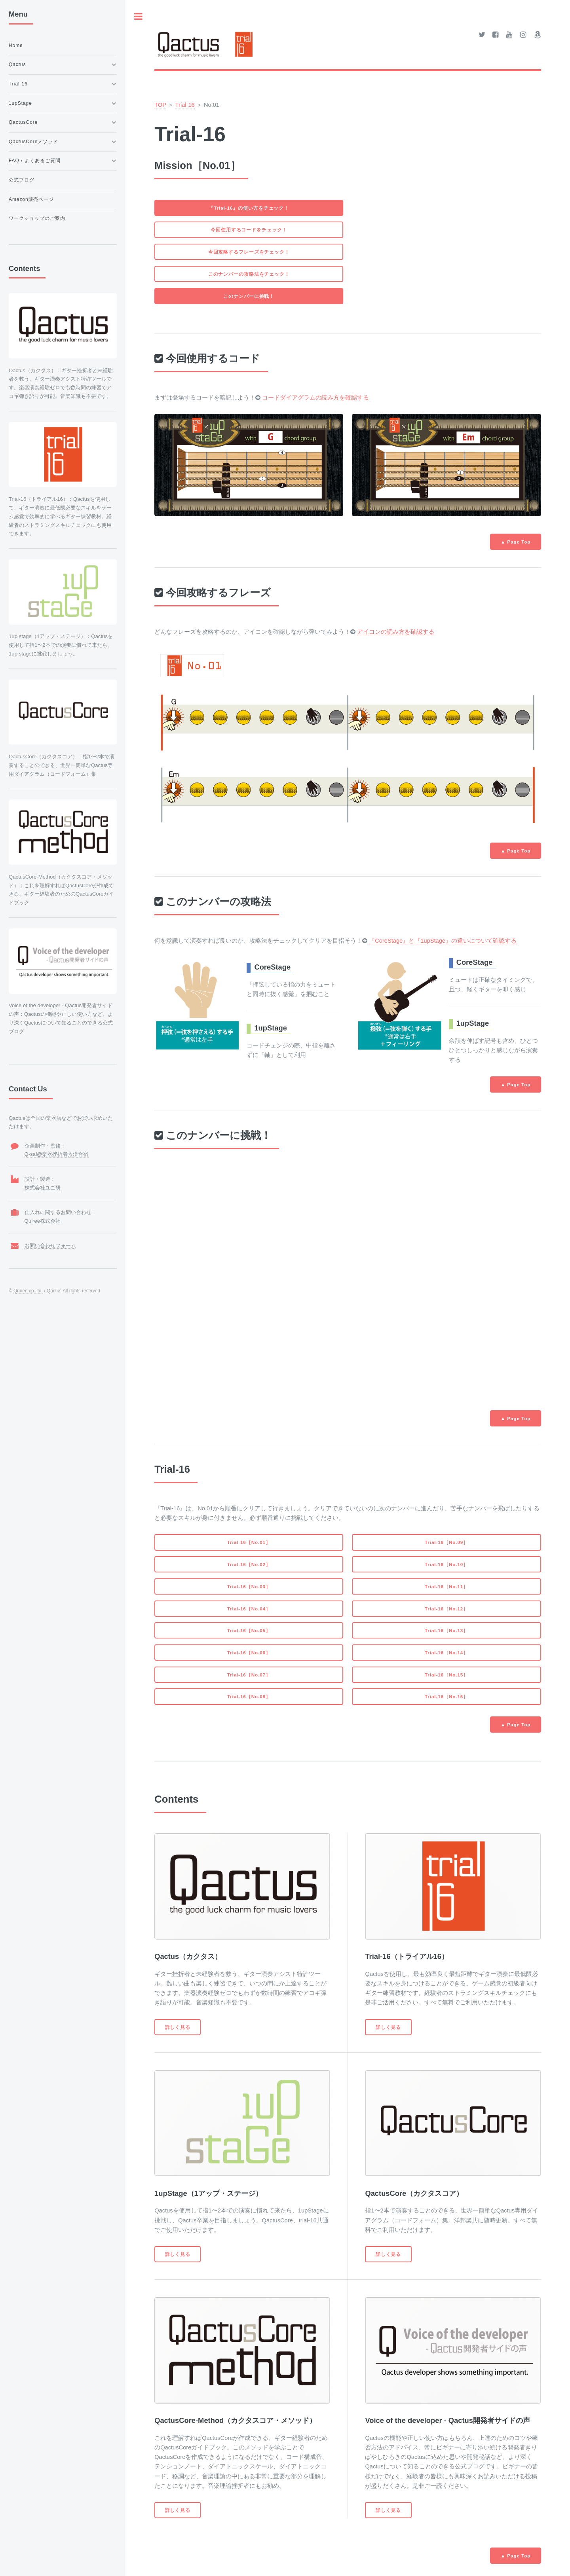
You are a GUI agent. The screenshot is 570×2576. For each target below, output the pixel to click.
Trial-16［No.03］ (249, 1586)
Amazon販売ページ (31, 199)
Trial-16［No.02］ (249, 1564)
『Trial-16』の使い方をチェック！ (249, 207)
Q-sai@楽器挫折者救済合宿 (57, 1154)
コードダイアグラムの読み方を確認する (315, 397)
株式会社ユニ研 (43, 1188)
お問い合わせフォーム (50, 1245)
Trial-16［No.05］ (249, 1630)
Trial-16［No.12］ (446, 1608)
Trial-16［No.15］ (446, 1674)
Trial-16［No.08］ (249, 1696)
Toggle (138, 16)
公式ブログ (21, 180)
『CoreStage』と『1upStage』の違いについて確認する (443, 941)
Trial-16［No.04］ (249, 1608)
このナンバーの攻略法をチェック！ (249, 274)
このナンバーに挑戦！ (248, 296)
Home (16, 45)
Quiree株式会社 (43, 1221)
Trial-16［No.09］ (446, 1542)
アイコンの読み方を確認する (395, 632)
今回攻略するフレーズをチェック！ (249, 251)
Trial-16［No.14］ (446, 1652)
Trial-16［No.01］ (249, 1542)
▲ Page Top (516, 541)
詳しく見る (177, 2027)
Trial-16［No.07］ (249, 1674)
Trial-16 (185, 105)
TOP (160, 105)
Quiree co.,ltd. (28, 1291)
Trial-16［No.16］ (446, 1696)
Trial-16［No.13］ (446, 1630)
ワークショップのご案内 (37, 218)
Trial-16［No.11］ (446, 1586)
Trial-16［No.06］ (249, 1652)
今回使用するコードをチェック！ (249, 229)
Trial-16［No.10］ (446, 1564)
